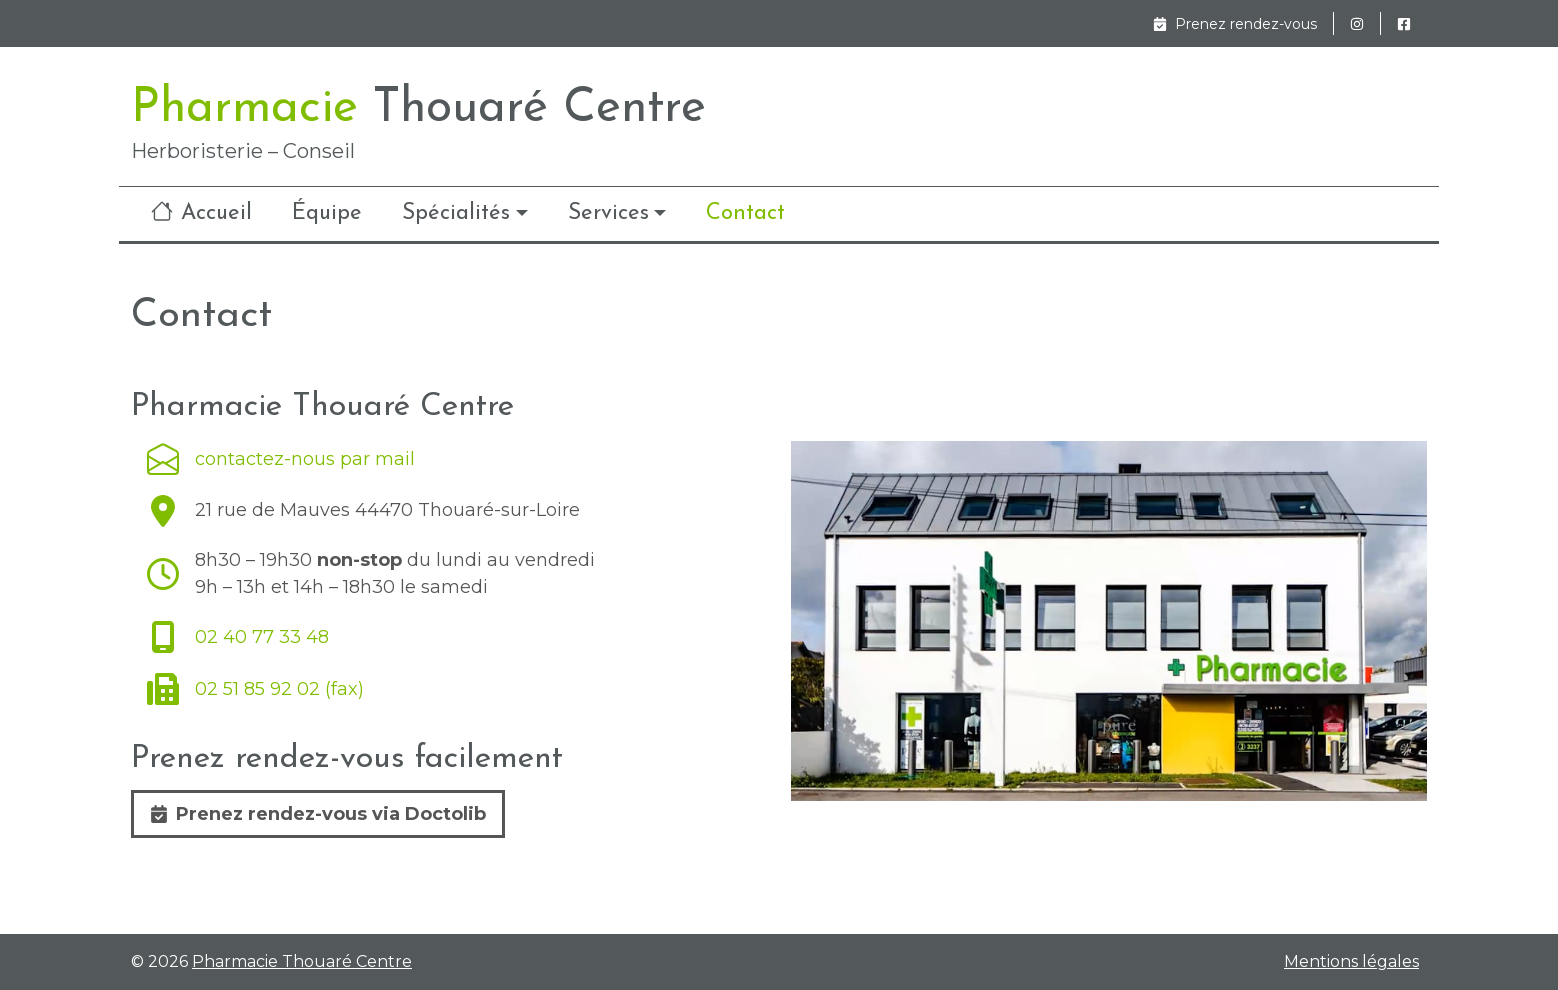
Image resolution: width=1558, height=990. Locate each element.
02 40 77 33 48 (238, 637)
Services (608, 213)
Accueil (201, 212)
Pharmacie (418, 109)
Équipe (327, 213)
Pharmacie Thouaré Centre (302, 961)
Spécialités (456, 213)
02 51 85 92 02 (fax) (255, 689)
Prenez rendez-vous (1235, 24)
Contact (745, 213)
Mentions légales (1351, 962)
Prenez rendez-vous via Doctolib (318, 814)
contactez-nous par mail (281, 459)
